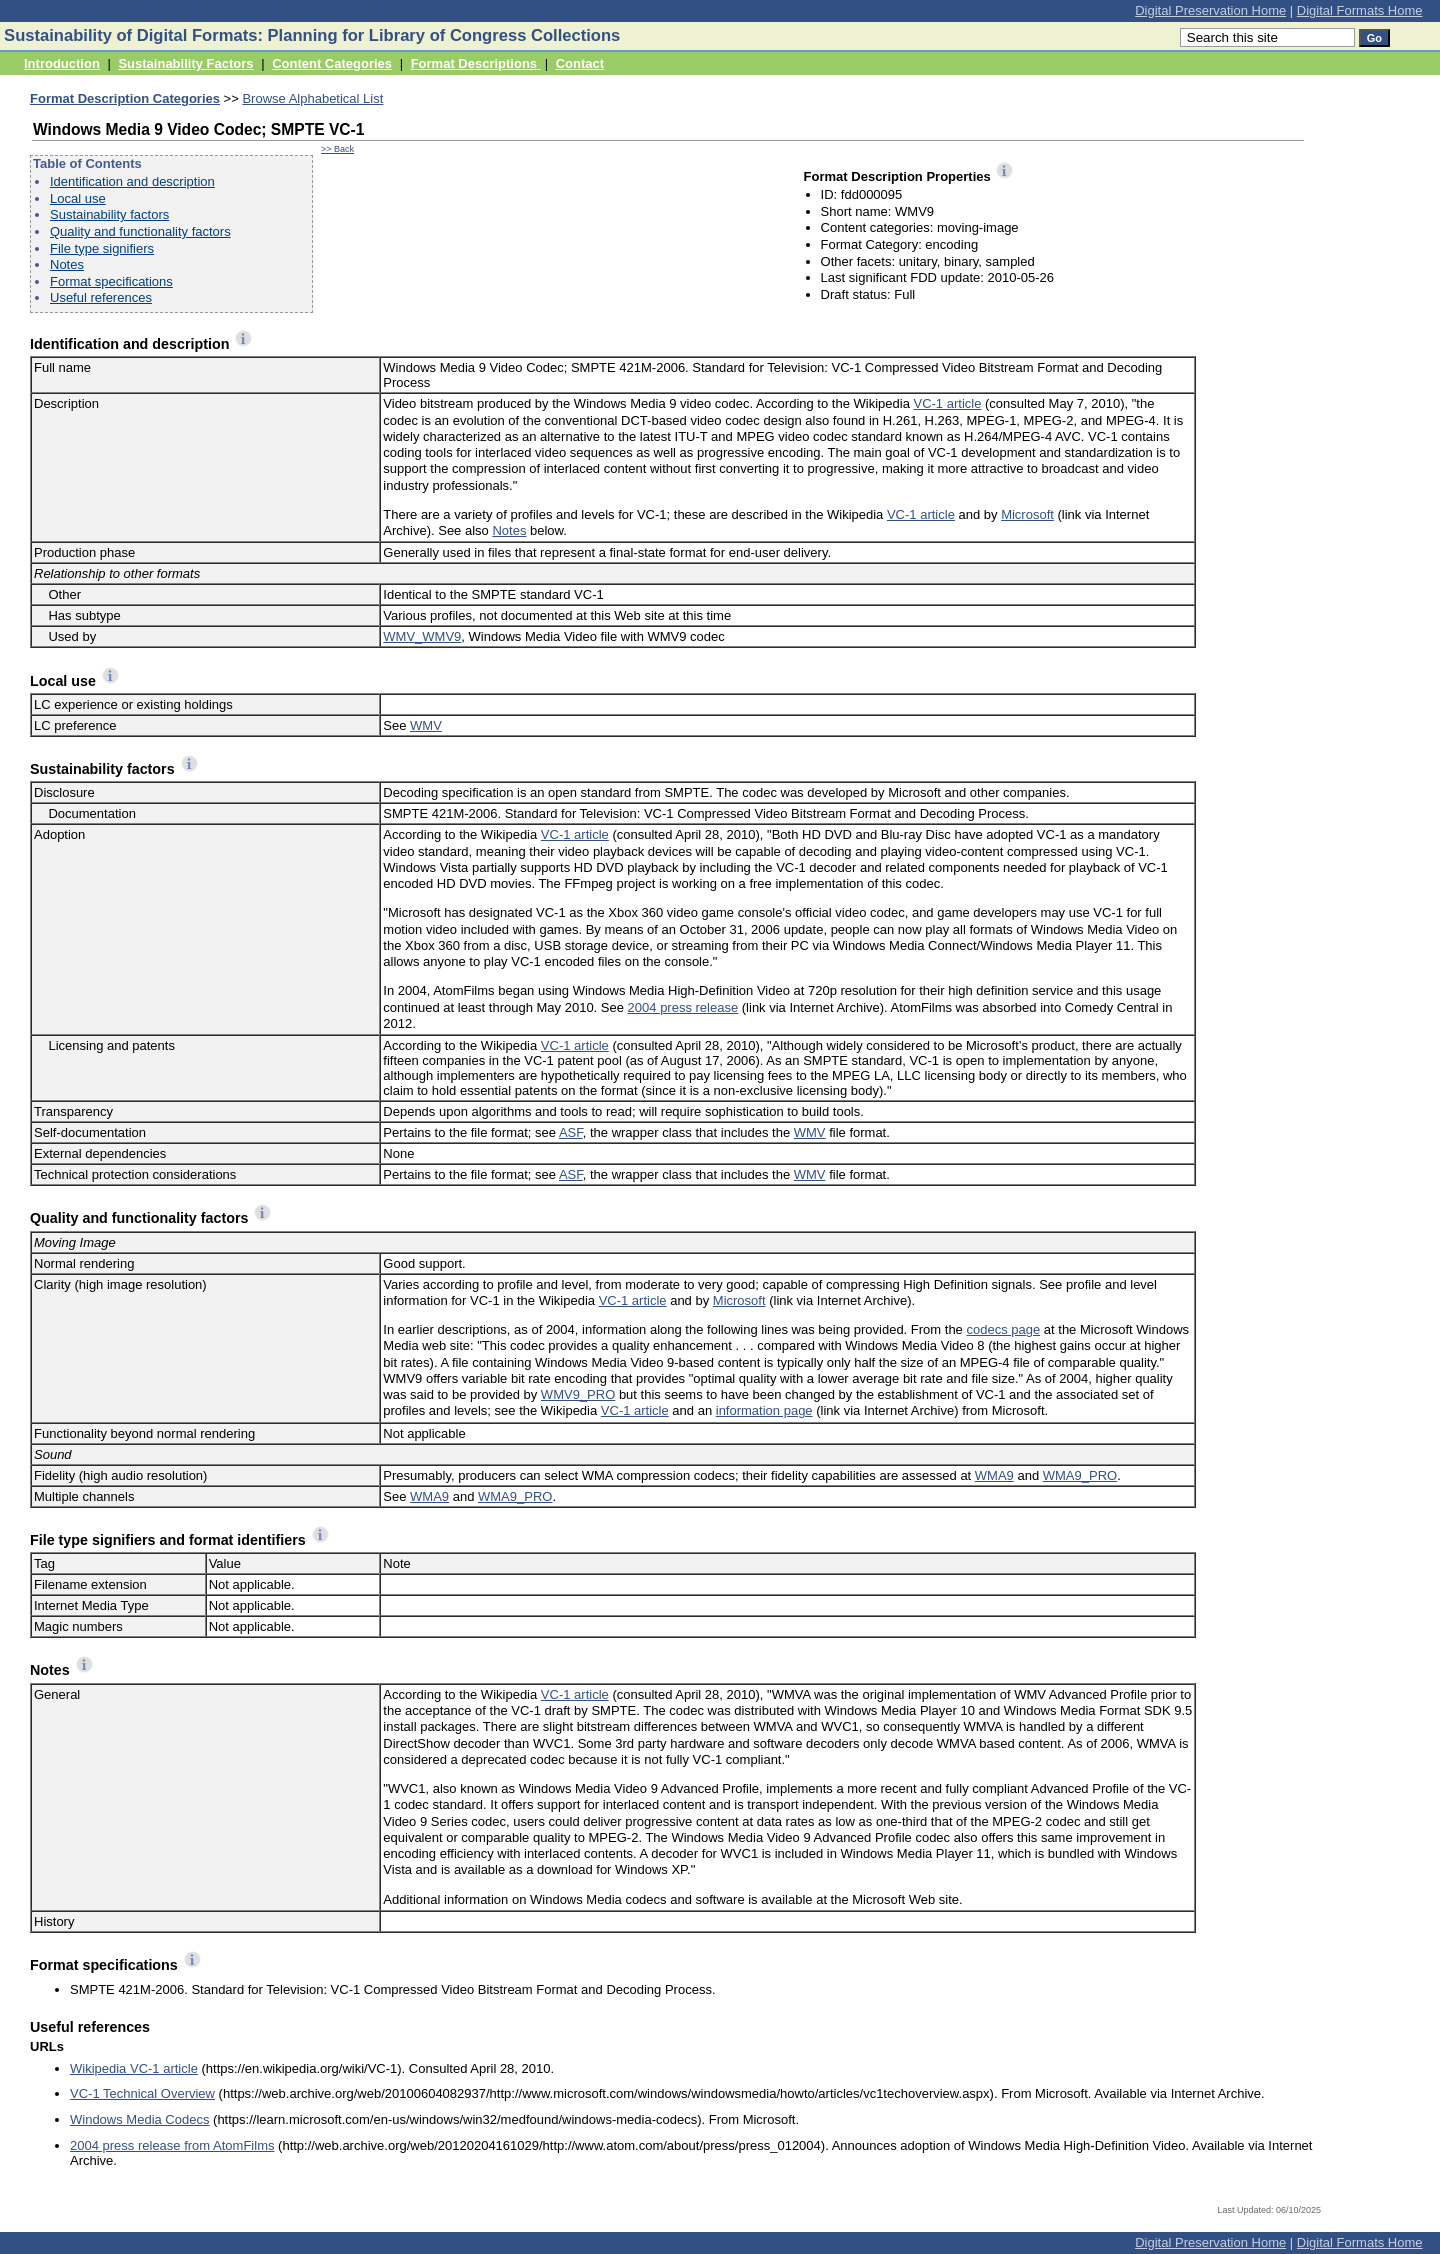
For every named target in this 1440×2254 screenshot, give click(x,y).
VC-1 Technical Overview (142, 2093)
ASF (571, 1132)
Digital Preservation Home (1210, 10)
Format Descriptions (476, 63)
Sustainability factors (109, 214)
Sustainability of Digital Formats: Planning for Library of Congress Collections (312, 35)
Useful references (101, 297)
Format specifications (111, 281)
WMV (426, 725)
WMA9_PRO (1080, 1475)
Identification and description (132, 181)
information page (764, 1410)
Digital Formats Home (1360, 10)
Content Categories (332, 63)
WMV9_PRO (578, 1394)
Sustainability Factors (185, 63)
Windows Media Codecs (139, 2119)
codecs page (1003, 1329)
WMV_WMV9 (422, 636)
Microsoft (1027, 514)
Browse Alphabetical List (312, 98)
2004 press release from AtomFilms (172, 2145)
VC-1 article (947, 403)
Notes (67, 264)
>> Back (337, 149)
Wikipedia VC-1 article (134, 2068)
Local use (78, 198)
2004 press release (683, 1007)
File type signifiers (102, 248)
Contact (580, 63)
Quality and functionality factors (140, 231)
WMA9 (994, 1475)
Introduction (62, 63)
